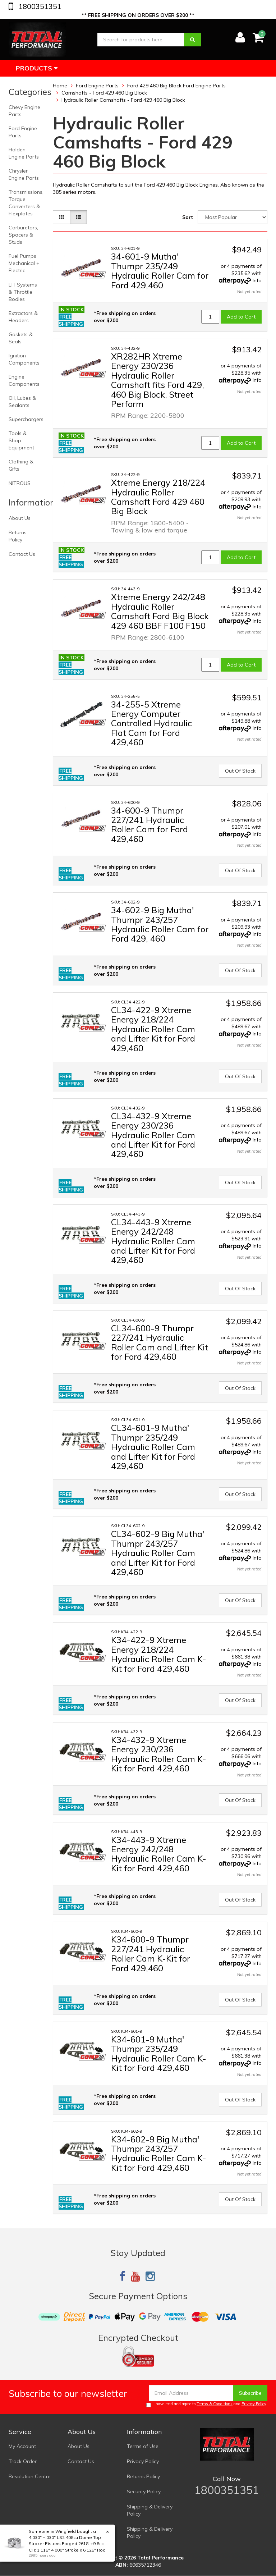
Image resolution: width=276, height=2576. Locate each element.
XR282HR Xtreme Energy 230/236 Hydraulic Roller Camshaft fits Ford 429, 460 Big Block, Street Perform (157, 380)
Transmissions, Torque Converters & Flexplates (26, 203)
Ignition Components (24, 359)
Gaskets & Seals (21, 338)
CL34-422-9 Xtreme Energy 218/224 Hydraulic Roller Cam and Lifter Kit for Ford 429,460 (153, 1029)
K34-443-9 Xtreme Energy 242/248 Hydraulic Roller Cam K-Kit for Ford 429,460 (158, 1853)
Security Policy (144, 2491)
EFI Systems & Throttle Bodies (23, 292)
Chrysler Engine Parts (24, 174)
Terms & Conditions (215, 2403)
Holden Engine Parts (24, 153)
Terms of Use (142, 2446)
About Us (20, 518)
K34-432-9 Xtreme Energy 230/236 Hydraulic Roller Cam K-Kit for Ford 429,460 (158, 1754)
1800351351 (39, 6)
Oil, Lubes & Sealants (22, 401)
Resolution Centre (30, 2476)
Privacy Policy (254, 2403)
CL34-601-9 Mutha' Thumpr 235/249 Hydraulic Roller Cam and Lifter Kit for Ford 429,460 (153, 1446)
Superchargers (26, 419)
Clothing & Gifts (21, 465)
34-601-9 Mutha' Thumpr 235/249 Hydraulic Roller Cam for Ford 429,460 (159, 270)
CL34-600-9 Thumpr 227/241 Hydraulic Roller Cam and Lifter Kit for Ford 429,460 (159, 1342)
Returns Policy (18, 536)
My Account (22, 2446)
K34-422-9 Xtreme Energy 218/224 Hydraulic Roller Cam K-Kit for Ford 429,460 (158, 1654)
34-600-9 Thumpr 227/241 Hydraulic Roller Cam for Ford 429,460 (149, 824)
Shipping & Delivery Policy (149, 2510)
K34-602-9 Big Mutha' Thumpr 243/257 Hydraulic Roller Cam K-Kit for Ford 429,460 (158, 2153)
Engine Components (24, 380)
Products (37, 68)
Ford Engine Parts (23, 132)
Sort (187, 217)
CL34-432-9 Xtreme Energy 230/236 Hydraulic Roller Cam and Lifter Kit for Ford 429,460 (153, 1135)
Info (257, 280)
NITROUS (20, 483)
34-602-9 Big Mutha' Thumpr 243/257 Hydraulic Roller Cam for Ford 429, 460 (159, 924)
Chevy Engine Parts (24, 111)
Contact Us (22, 554)
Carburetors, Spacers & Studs (23, 234)
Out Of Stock (240, 771)
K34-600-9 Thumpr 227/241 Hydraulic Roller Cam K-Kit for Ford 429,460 (150, 1953)
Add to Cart (241, 317)
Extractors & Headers (23, 317)
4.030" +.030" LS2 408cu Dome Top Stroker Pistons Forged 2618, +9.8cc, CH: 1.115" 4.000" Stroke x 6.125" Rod (67, 2543)
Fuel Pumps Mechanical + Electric (24, 263)
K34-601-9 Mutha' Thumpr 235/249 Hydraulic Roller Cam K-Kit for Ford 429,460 (158, 2053)
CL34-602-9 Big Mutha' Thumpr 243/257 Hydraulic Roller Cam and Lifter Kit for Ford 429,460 (157, 1552)
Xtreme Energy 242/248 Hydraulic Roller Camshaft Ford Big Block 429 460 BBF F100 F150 (160, 611)
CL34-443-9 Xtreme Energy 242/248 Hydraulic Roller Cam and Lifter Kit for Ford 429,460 (153, 1241)
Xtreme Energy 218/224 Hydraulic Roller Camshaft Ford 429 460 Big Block (158, 496)
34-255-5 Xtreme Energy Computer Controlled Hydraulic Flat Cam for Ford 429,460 (151, 723)
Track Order (23, 2461)
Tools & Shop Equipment (21, 440)
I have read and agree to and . (206, 2404)
